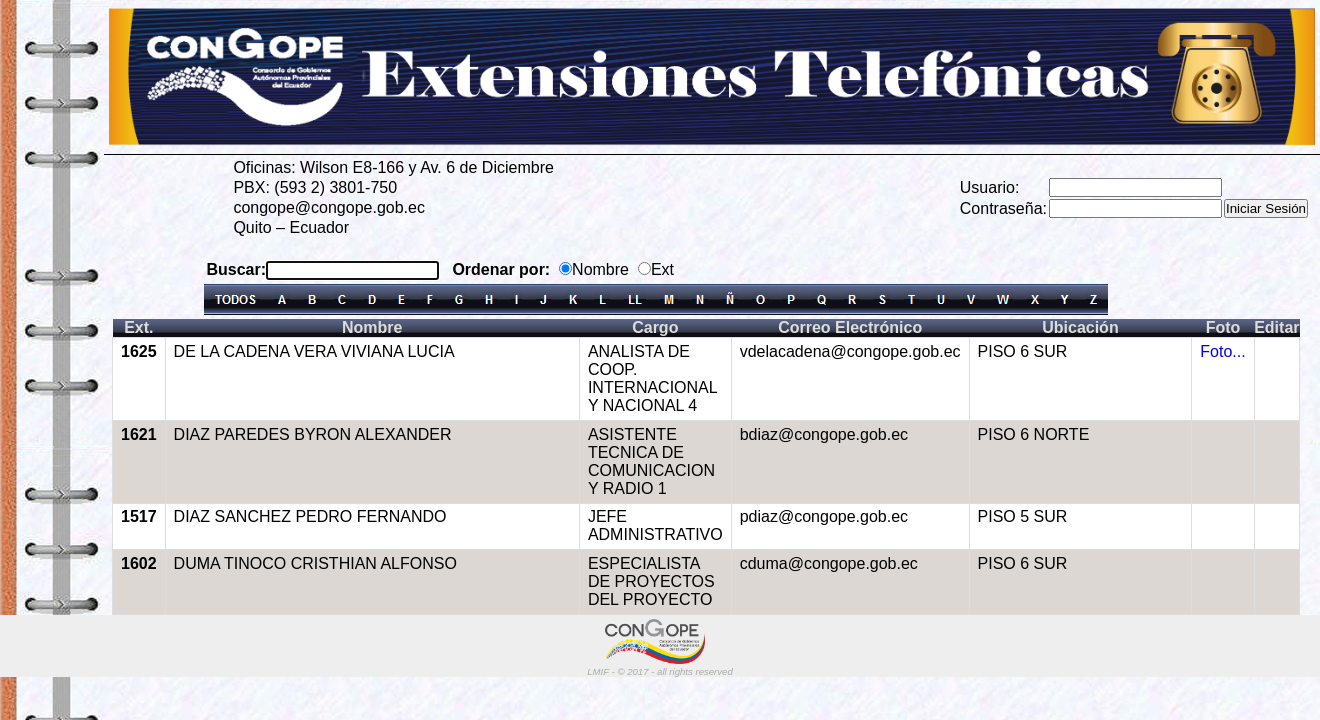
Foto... (1222, 351)
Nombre (600, 269)
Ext (662, 269)
